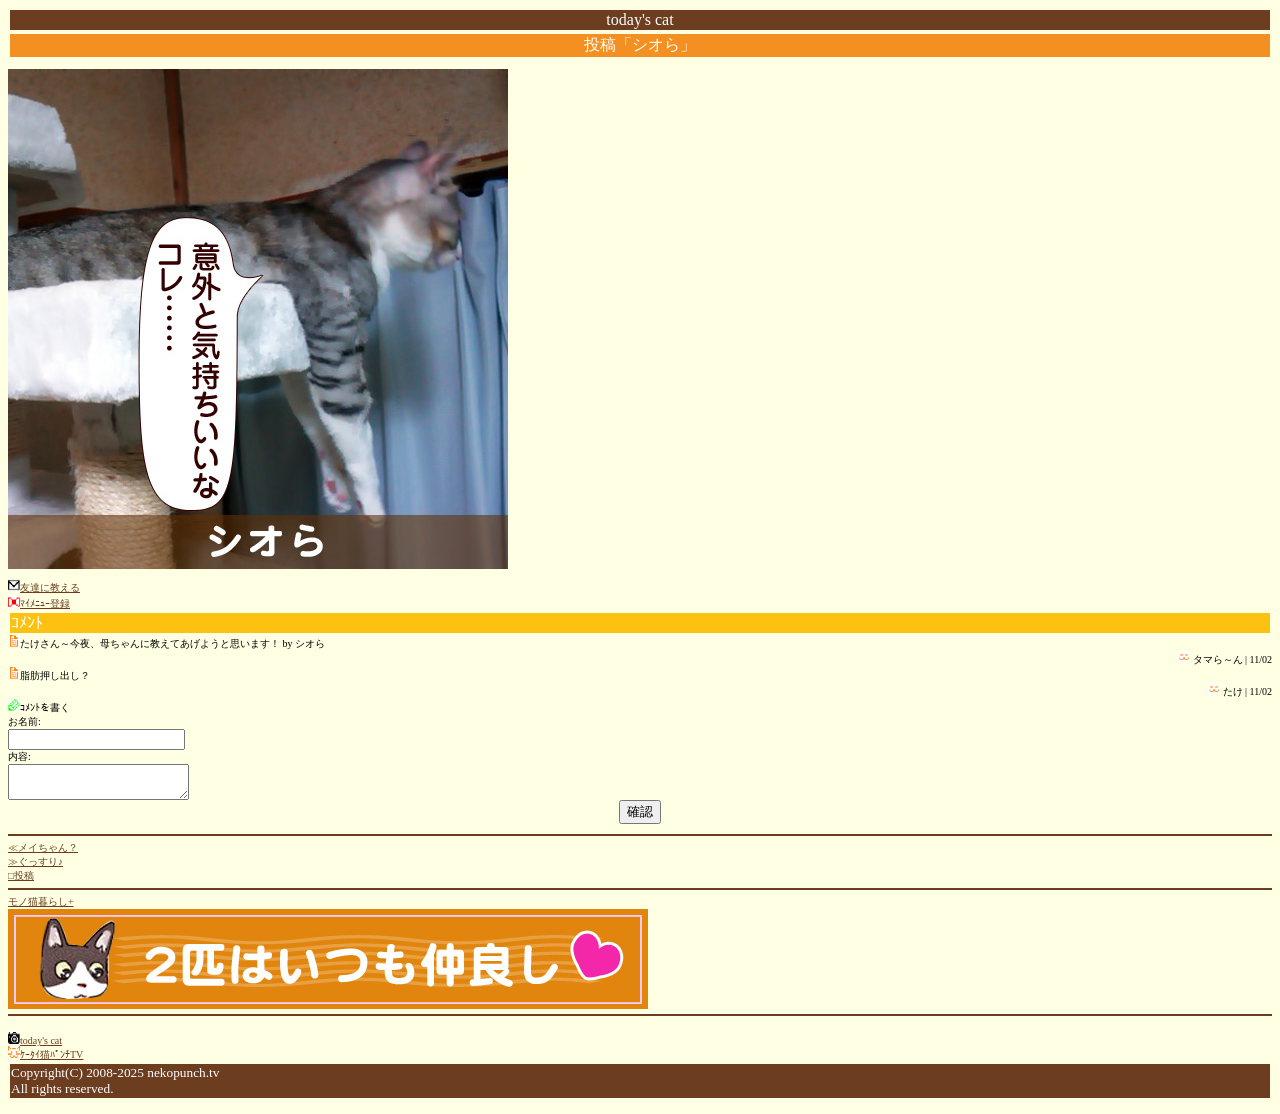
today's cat (41, 1046)
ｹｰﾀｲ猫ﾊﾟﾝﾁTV (51, 1060)
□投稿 (21, 881)
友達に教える (50, 587)
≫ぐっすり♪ (35, 867)
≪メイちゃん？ (43, 853)
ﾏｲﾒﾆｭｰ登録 (45, 603)
